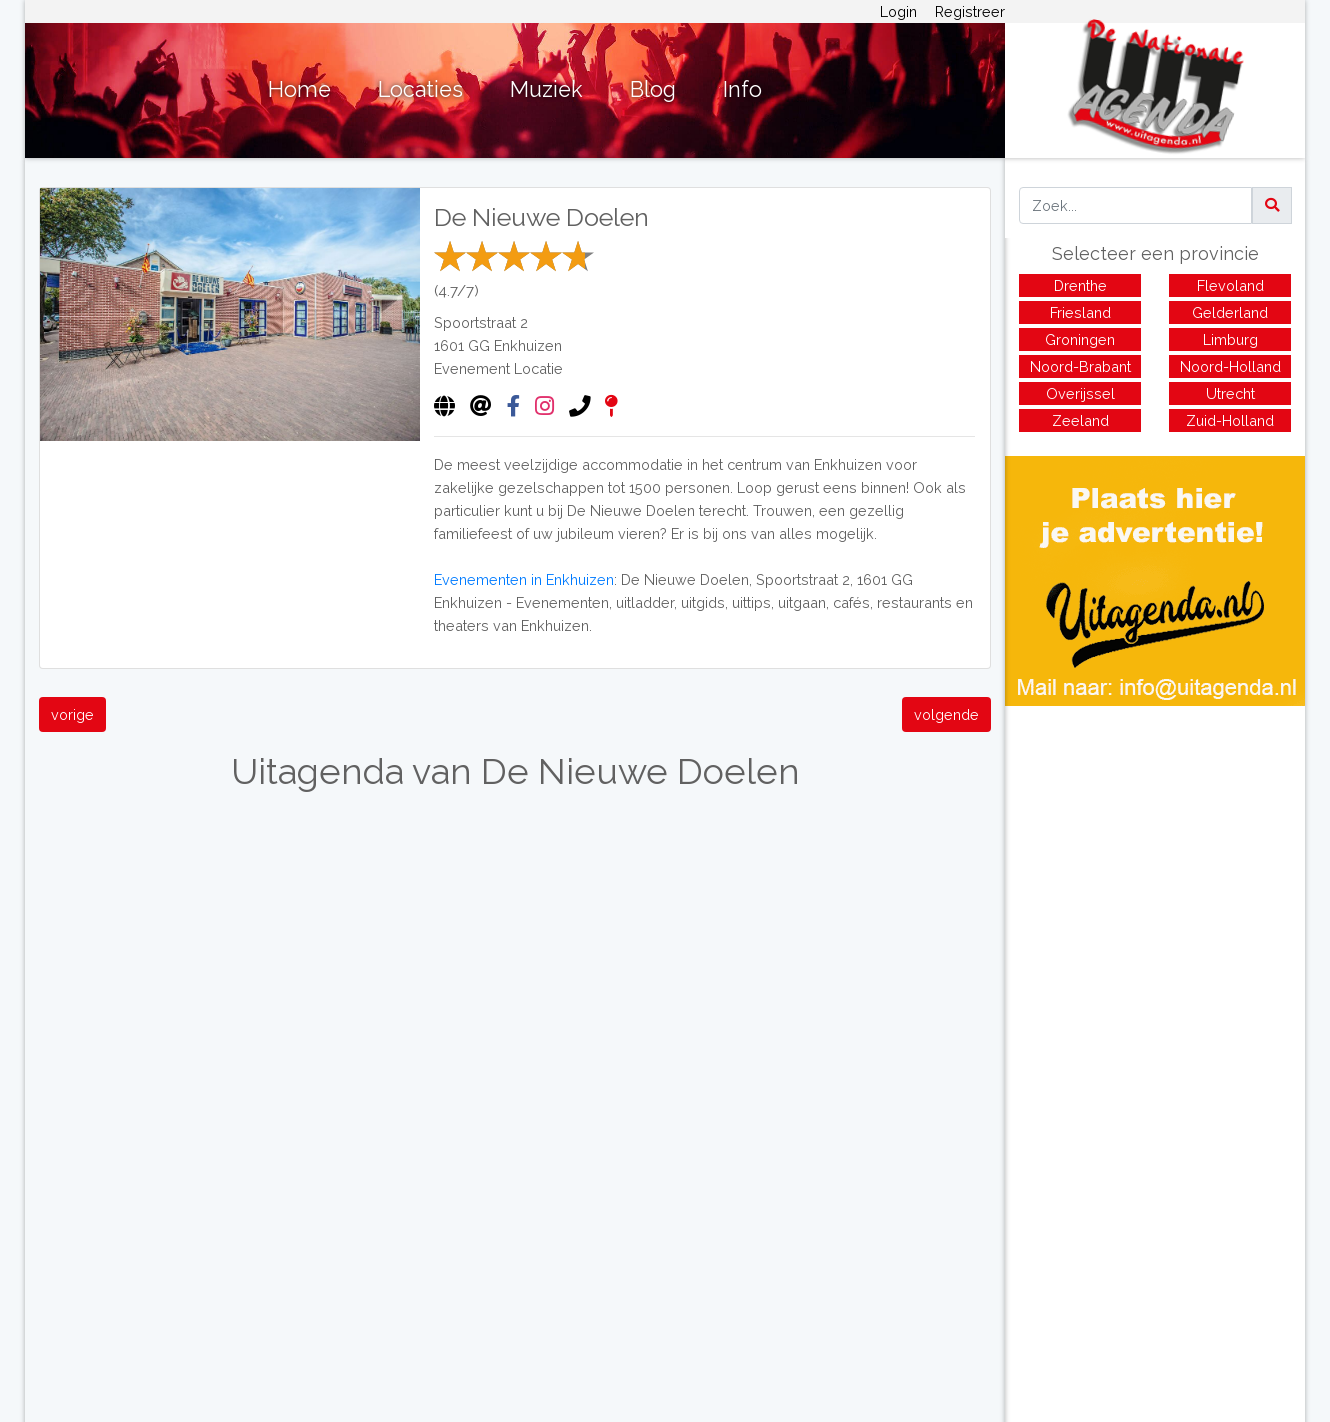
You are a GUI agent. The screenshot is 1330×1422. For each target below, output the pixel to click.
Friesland (1080, 312)
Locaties (420, 89)
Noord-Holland (1230, 366)
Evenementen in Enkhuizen (524, 579)
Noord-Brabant (1080, 366)
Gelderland (1230, 312)
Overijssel (1080, 393)
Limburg (1230, 339)
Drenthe (1080, 285)
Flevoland (1230, 285)
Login (898, 11)
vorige (72, 714)
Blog (653, 89)
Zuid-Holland (1230, 420)
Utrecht (1230, 393)
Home (299, 89)
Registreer (970, 11)
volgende (946, 714)
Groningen (1080, 339)
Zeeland (1080, 420)
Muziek (546, 89)
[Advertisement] (1155, 846)
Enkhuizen (528, 345)
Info (742, 89)
